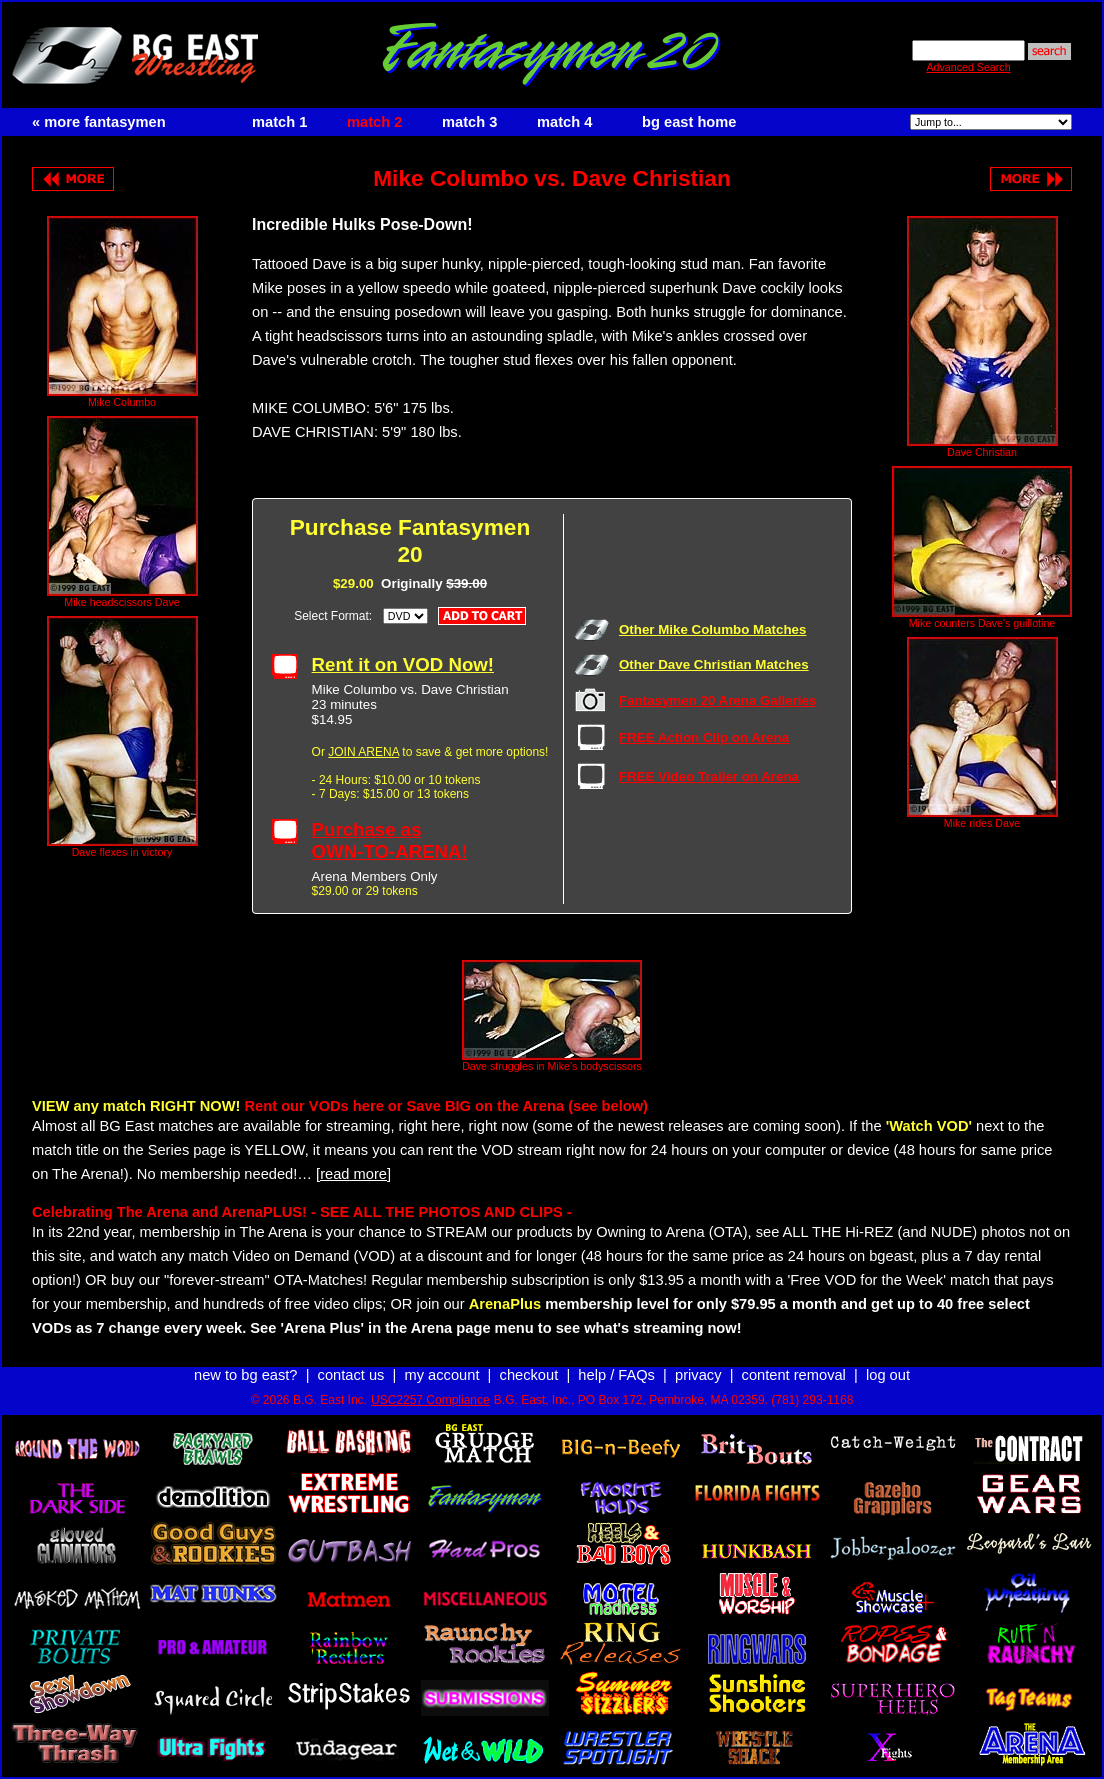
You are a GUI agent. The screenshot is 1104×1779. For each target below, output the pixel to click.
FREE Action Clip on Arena (704, 737)
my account (442, 1375)
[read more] (353, 1174)
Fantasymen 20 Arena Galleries (717, 700)
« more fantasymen (99, 122)
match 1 (279, 122)
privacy (698, 1375)
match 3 (469, 122)
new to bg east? (245, 1375)
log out (888, 1375)
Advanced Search (968, 67)
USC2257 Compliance (430, 1400)
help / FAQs (616, 1375)
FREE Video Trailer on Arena (709, 776)
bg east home (689, 122)
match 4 (564, 122)
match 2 (374, 122)
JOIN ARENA (363, 752)
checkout (529, 1375)
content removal (794, 1375)
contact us (351, 1375)
